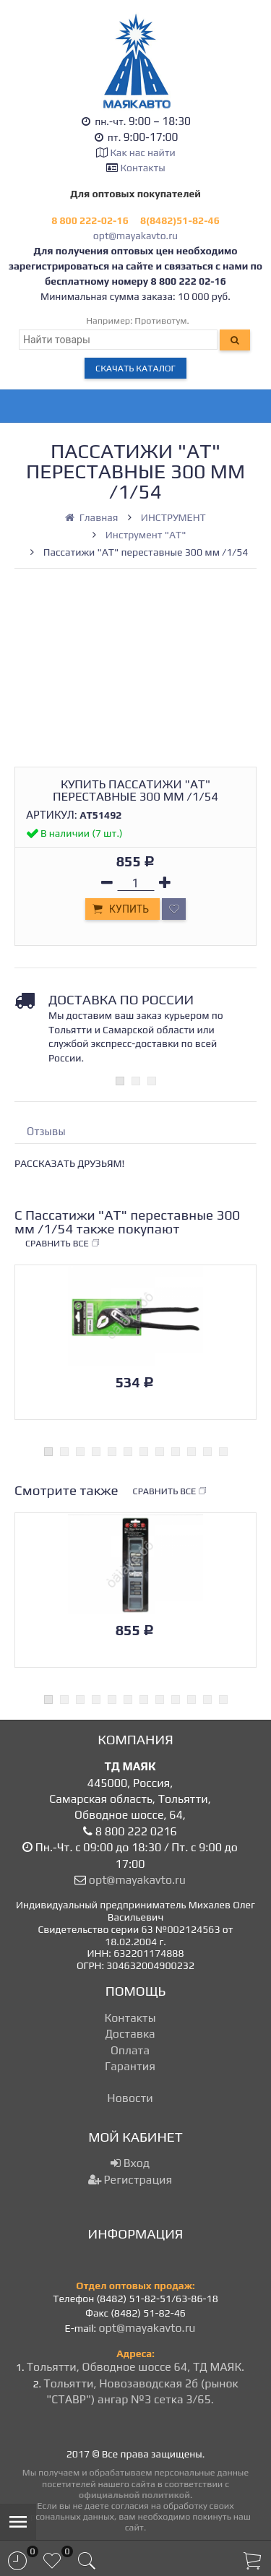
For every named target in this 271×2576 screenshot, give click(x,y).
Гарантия (130, 2066)
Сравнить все (62, 1243)
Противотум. (161, 320)
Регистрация (130, 2180)
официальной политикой (134, 2494)
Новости (129, 2098)
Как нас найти (142, 152)
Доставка (130, 2034)
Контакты (143, 167)
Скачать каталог (135, 368)
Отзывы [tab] (46, 1131)
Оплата (130, 2050)
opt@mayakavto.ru (135, 235)
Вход (130, 2163)
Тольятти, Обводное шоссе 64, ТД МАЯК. (135, 2367)
